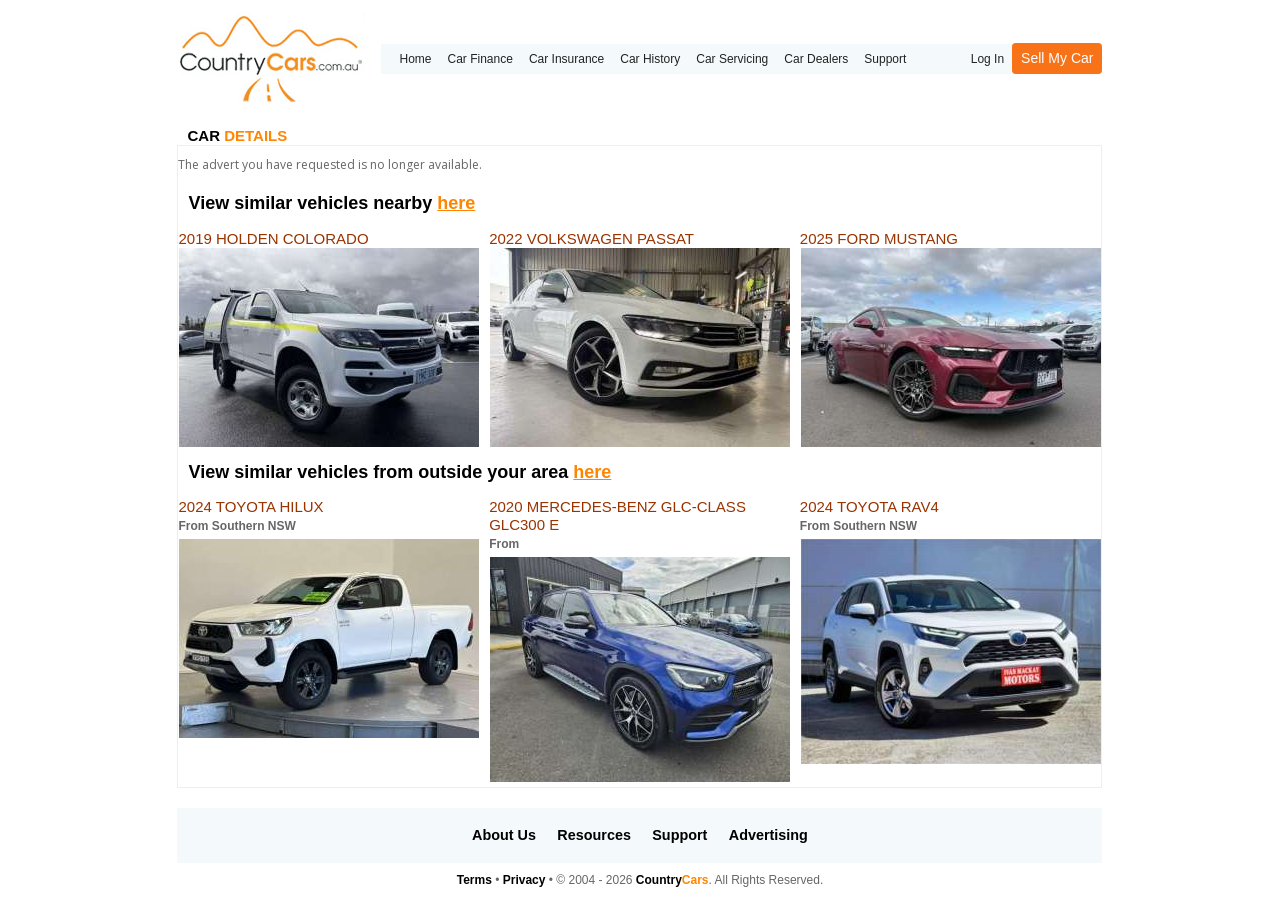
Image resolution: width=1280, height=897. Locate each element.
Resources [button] (594, 835)
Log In (987, 59)
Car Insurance (566, 59)
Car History (650, 59)
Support (885, 59)
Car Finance (480, 59)
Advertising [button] (768, 835)
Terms (474, 880)
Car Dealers (816, 59)
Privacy (524, 880)
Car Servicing (732, 59)
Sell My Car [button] (1057, 58)
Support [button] (679, 835)
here (456, 203)
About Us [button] (504, 835)
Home (415, 59)
